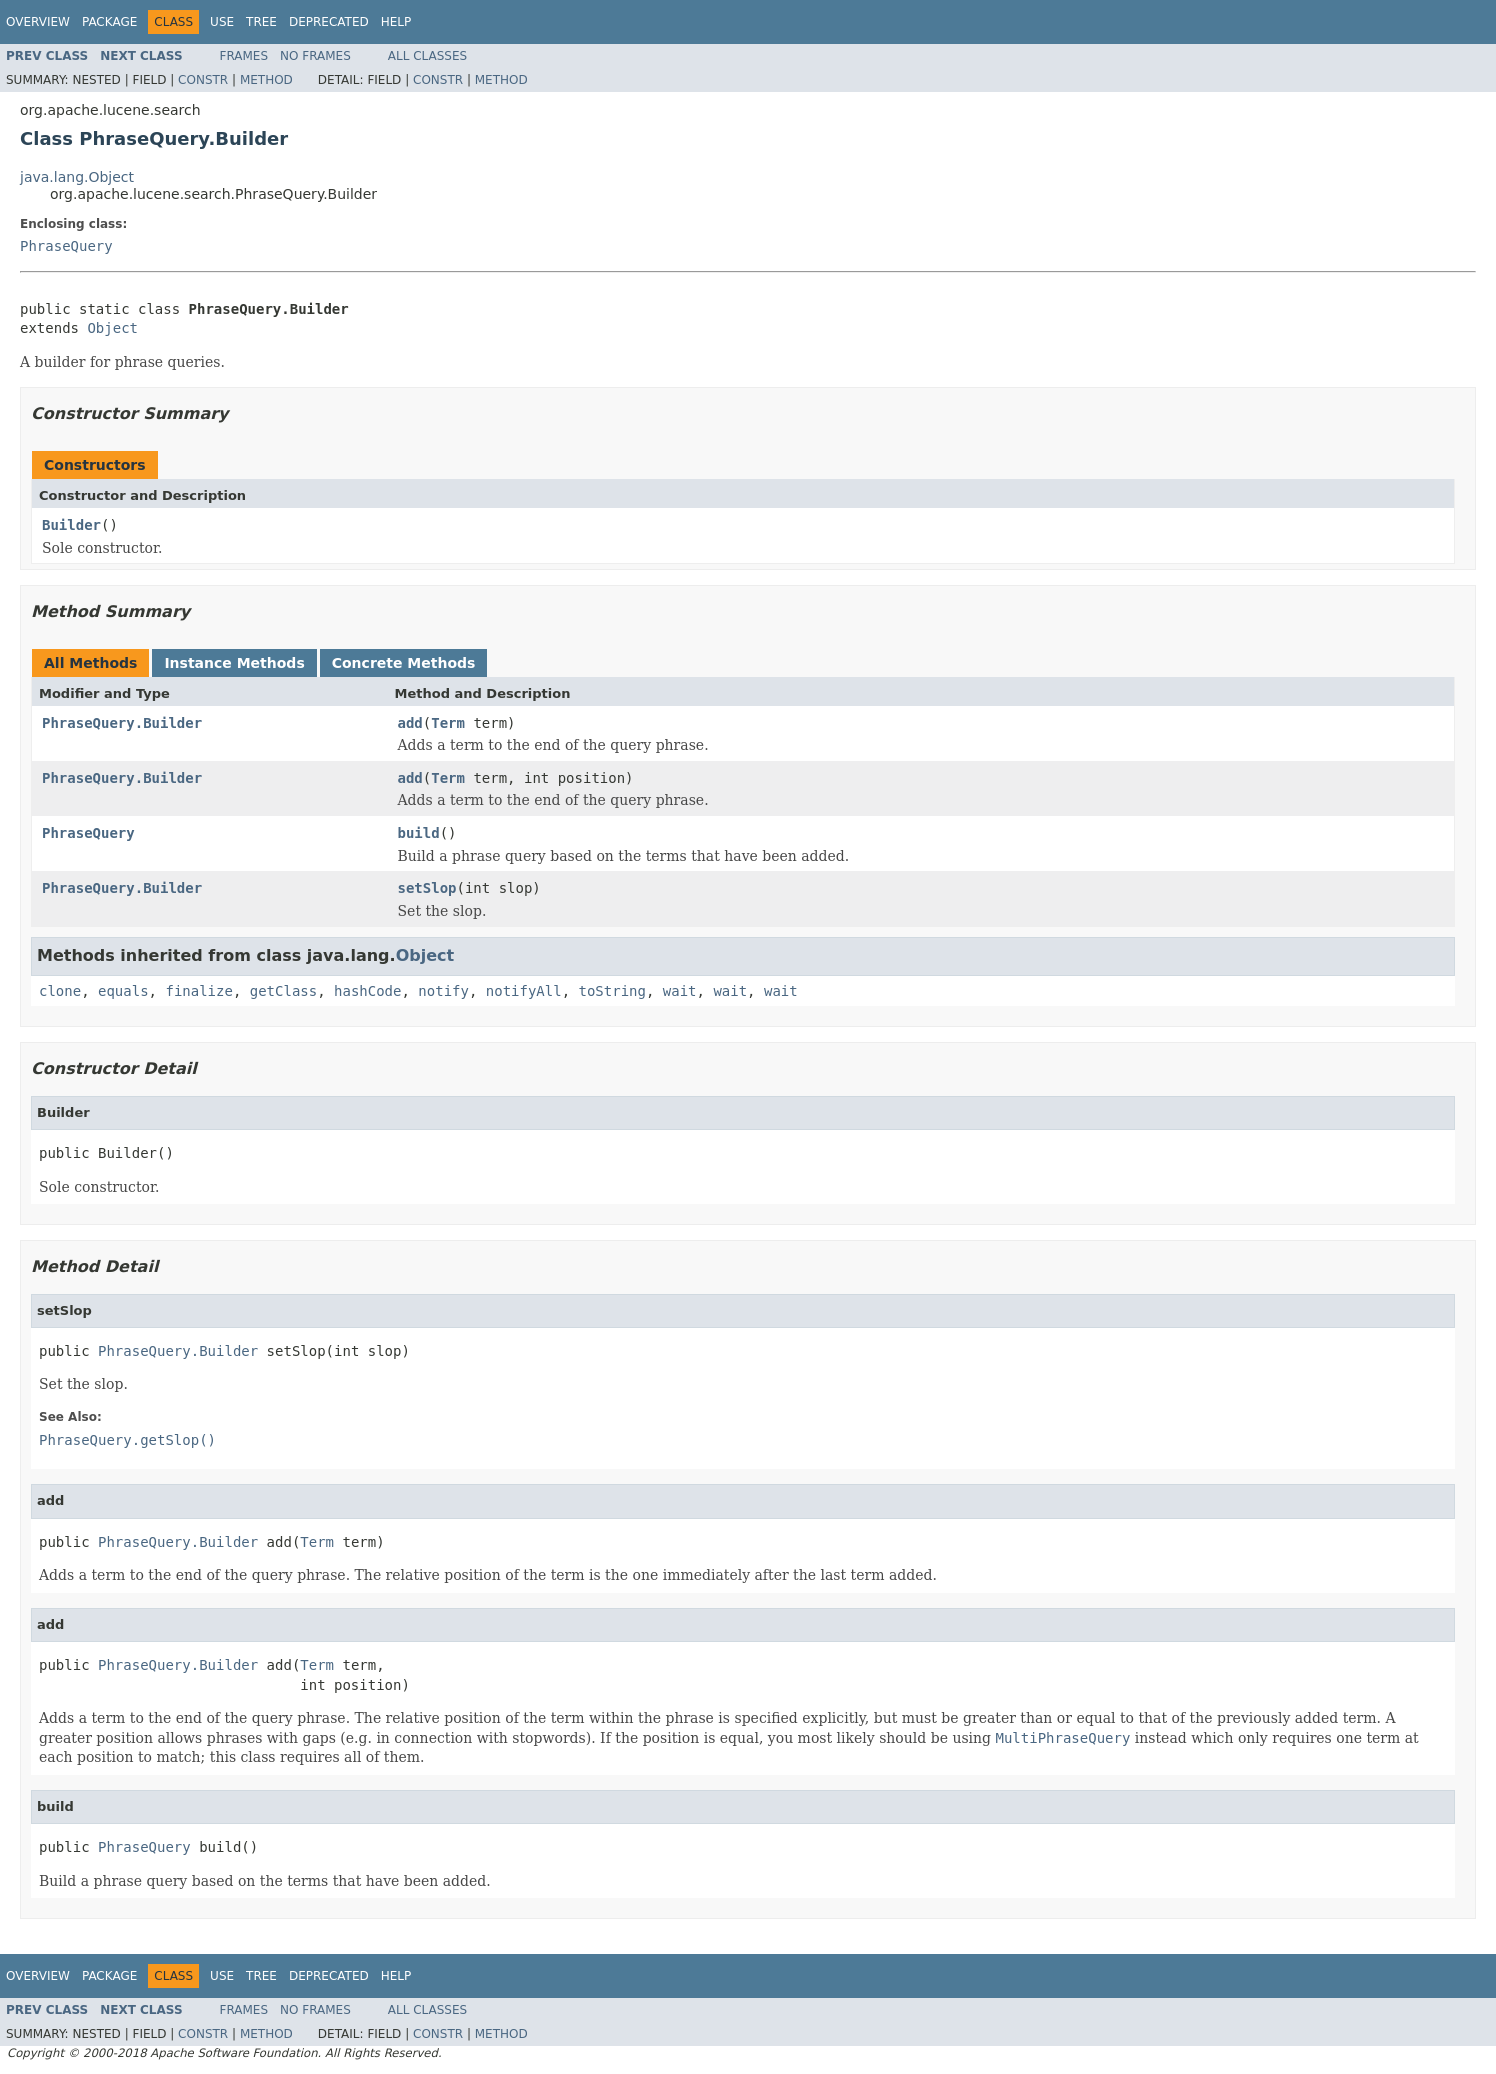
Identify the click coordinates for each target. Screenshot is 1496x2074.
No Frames (315, 56)
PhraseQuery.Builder (122, 723)
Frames (244, 56)
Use (222, 22)
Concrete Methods (404, 663)
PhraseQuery (66, 246)
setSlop (427, 888)
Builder (71, 525)
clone (60, 991)
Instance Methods (234, 663)
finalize (198, 991)
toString (612, 991)
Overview (38, 22)
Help (396, 22)
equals (123, 991)
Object (112, 328)
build (419, 833)
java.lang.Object (77, 177)
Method (266, 80)
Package (109, 22)
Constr (203, 80)
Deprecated (329, 22)
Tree (261, 22)
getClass (283, 991)
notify (443, 991)
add (410, 723)
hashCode (367, 991)
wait (680, 991)
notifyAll (524, 991)
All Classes (427, 56)
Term (448, 723)
